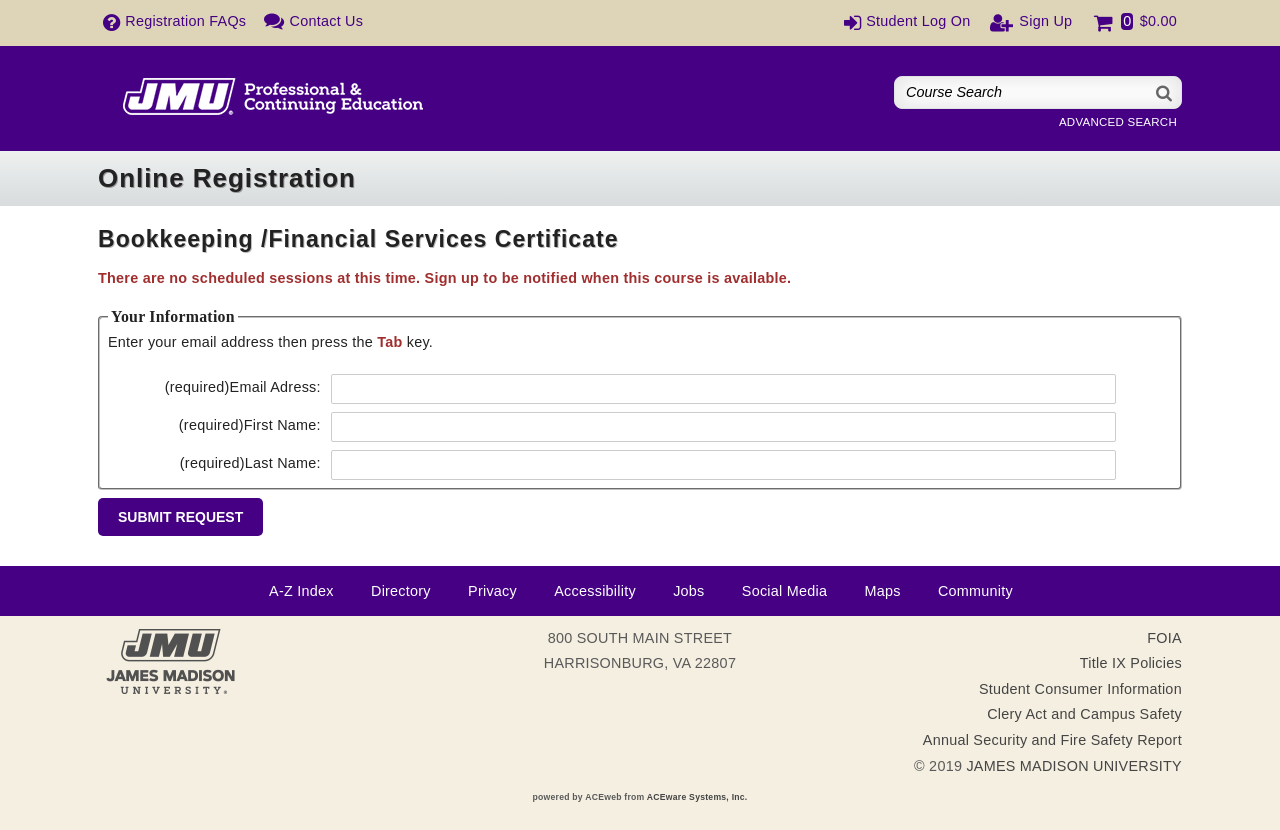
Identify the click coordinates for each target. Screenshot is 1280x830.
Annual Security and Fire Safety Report (1052, 740)
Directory (401, 591)
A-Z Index (301, 591)
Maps (882, 591)
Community (975, 591)
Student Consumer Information (1080, 689)
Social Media (784, 591)
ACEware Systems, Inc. (697, 797)
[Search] (1165, 92)
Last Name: (250, 463)
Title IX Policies (1131, 663)
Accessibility (595, 591)
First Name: (250, 425)
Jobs (688, 591)
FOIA (1164, 638)
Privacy (492, 591)
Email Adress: (243, 387)
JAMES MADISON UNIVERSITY (1074, 766)
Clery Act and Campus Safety (1084, 714)
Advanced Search (1118, 122)
